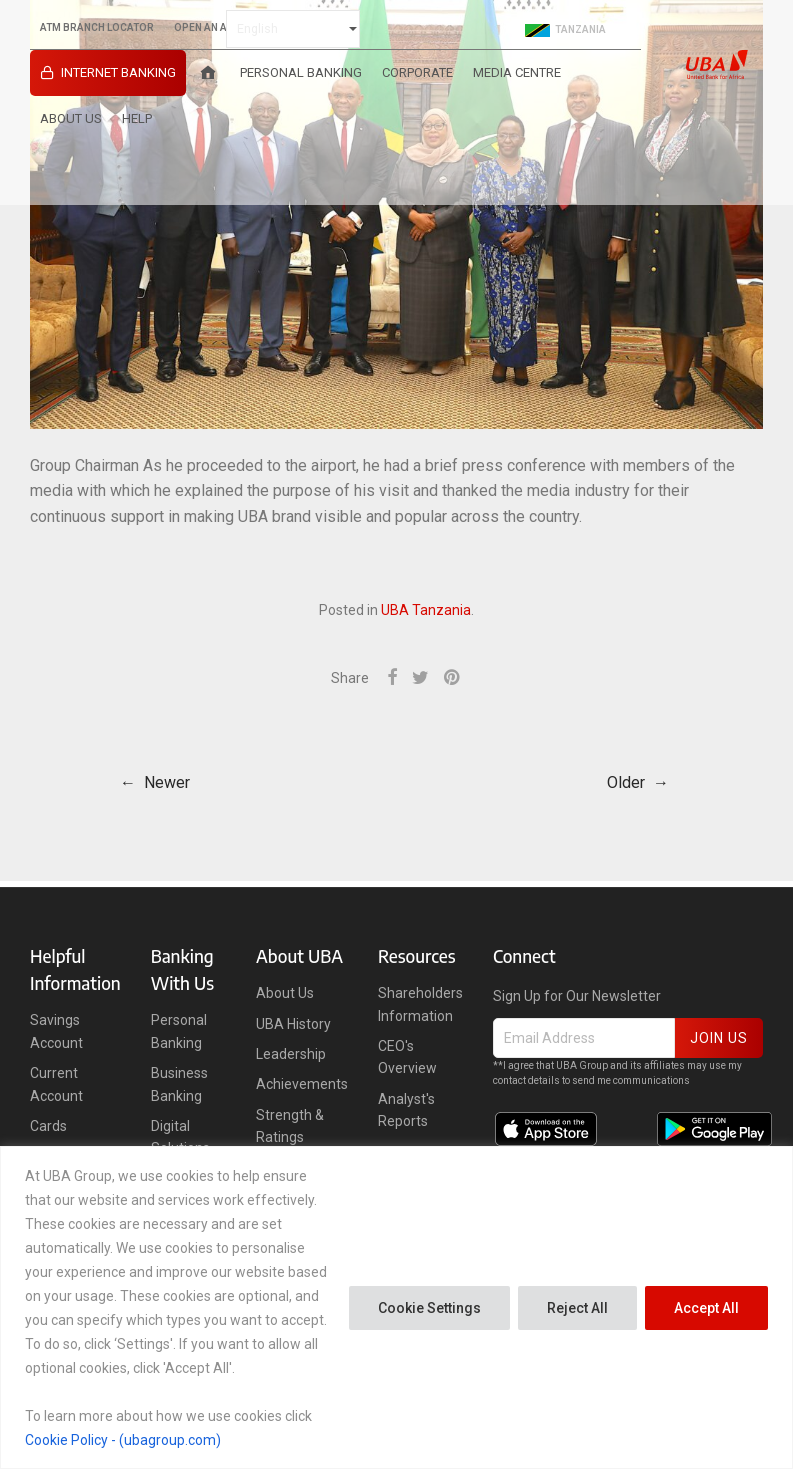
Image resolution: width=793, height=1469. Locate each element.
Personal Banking (301, 72)
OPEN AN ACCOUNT (221, 28)
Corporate (417, 72)
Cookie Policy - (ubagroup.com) (123, 1440)
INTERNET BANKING (118, 72)
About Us (71, 118)
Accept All (706, 1308)
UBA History (293, 1024)
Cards (48, 1126)
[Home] (208, 73)
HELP (137, 118)
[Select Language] (293, 29)
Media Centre (517, 72)
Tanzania (565, 30)
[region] (396, 1307)
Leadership (291, 1054)
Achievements (302, 1084)
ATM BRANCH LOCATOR (97, 28)
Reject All (577, 1308)
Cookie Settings (429, 1308)
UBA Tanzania (426, 610)
